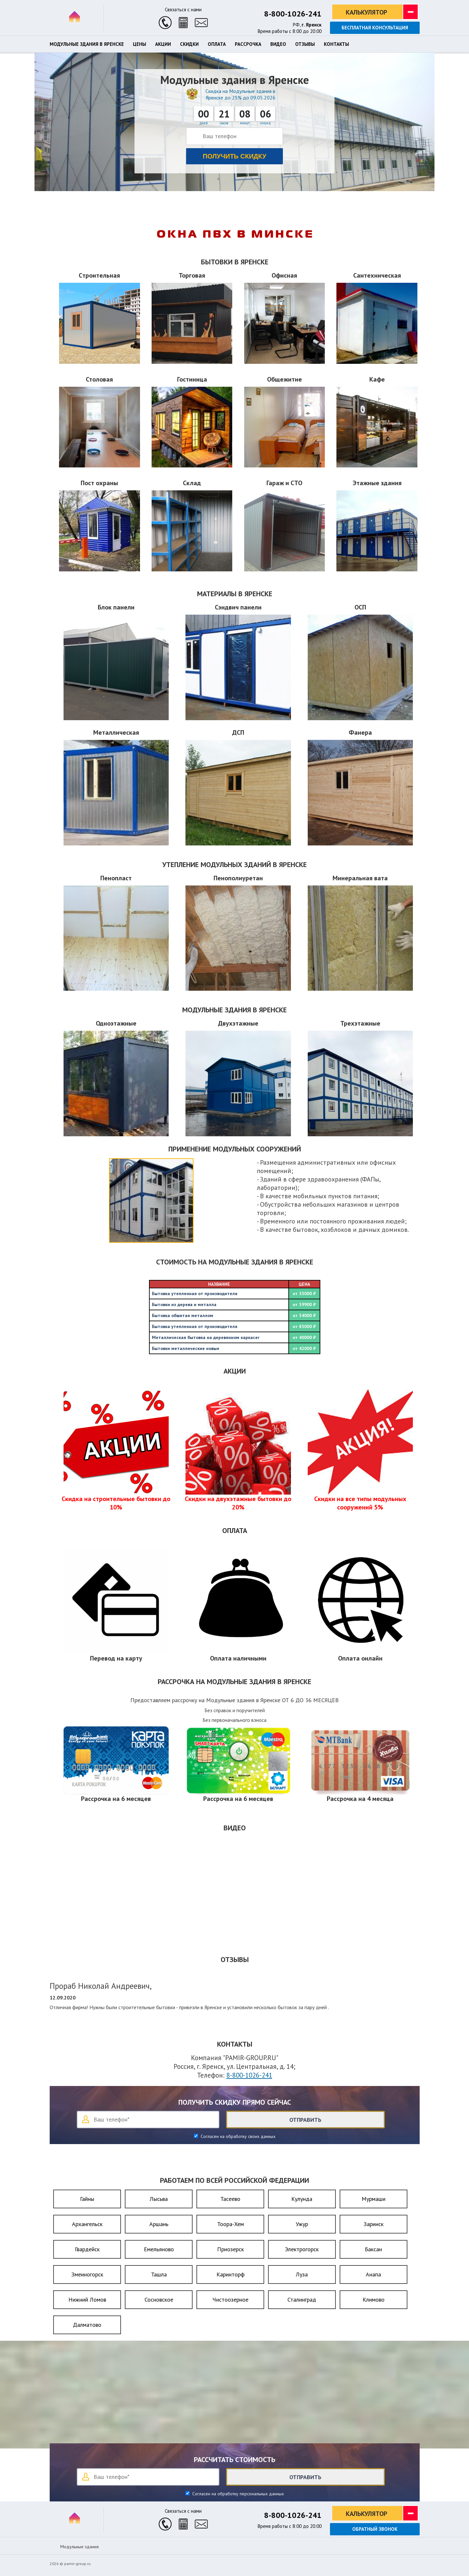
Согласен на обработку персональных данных (237, 2494)
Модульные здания (79, 2547)
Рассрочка (248, 44)
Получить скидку (234, 156)
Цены (139, 44)
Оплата (217, 44)
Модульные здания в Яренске (87, 44)
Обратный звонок (374, 2529)
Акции (163, 44)
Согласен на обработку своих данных (237, 2136)
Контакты (336, 44)
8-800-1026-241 (293, 14)
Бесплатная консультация (375, 28)
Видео (278, 44)
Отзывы (305, 44)
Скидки (189, 44)
